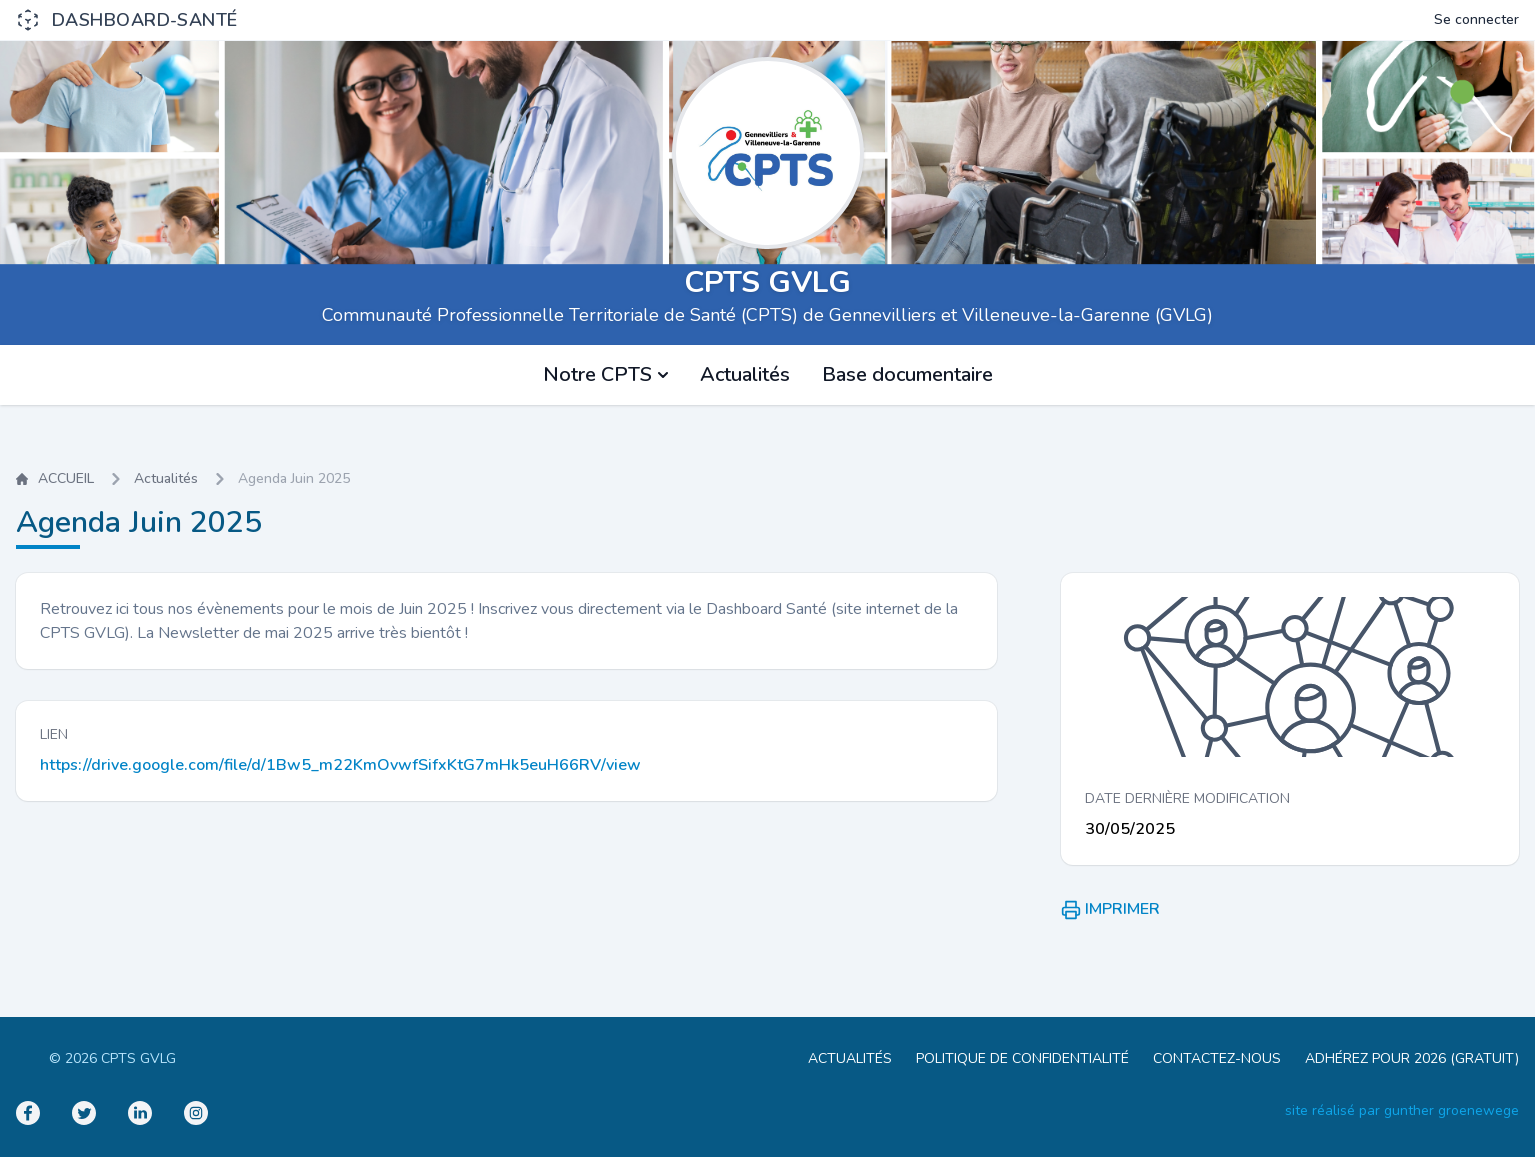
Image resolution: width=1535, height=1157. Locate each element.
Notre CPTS (605, 374)
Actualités (745, 374)
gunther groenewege (1451, 1110)
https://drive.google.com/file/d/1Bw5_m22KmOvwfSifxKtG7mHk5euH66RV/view (340, 765)
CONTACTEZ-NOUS (1217, 1058)
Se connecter (1476, 19)
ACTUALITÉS (850, 1058)
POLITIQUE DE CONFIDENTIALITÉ (1022, 1058)
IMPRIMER (1110, 909)
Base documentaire (907, 374)
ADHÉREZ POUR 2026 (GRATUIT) (1412, 1058)
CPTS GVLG (767, 282)
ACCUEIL (55, 478)
